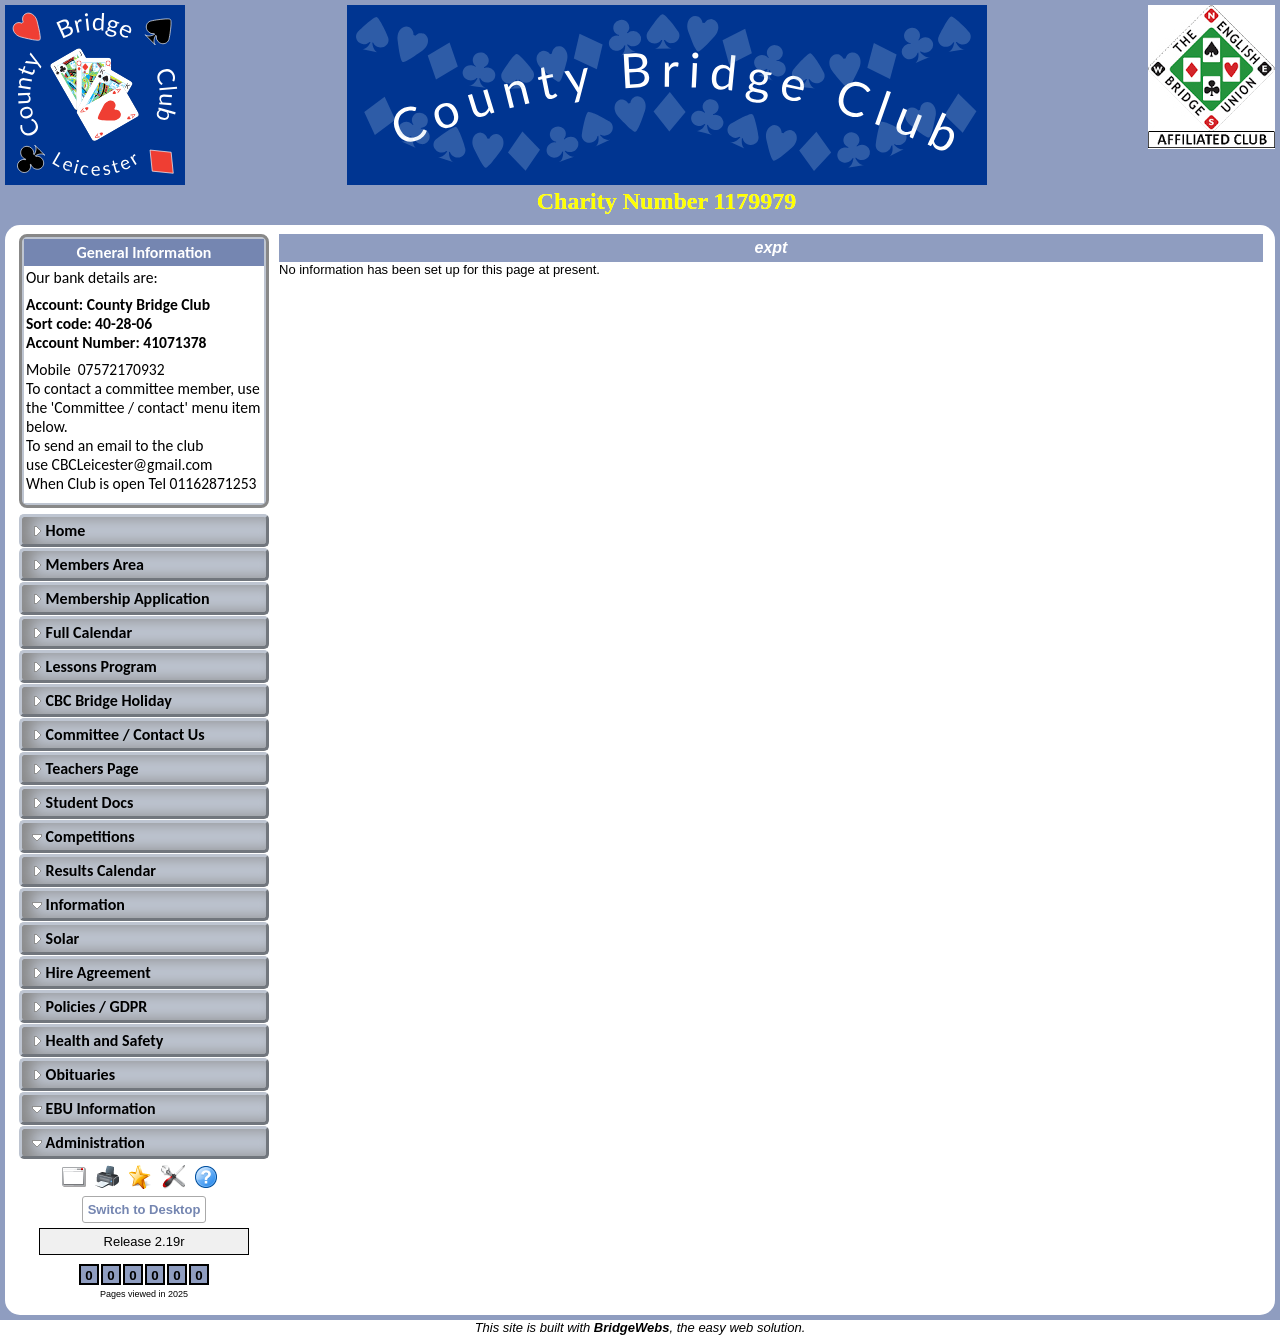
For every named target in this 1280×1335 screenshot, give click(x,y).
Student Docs (82, 802)
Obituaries (73, 1074)
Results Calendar (94, 870)
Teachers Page (85, 768)
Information (78, 904)
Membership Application (121, 598)
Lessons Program (94, 666)
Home (58, 530)
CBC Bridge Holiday (102, 700)
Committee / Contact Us (118, 734)
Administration (88, 1142)
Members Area (88, 564)
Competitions (83, 836)
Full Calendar (82, 632)
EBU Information (94, 1108)
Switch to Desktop (144, 1209)
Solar (55, 938)
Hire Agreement (91, 972)
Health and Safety (97, 1040)
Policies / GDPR (89, 1006)
